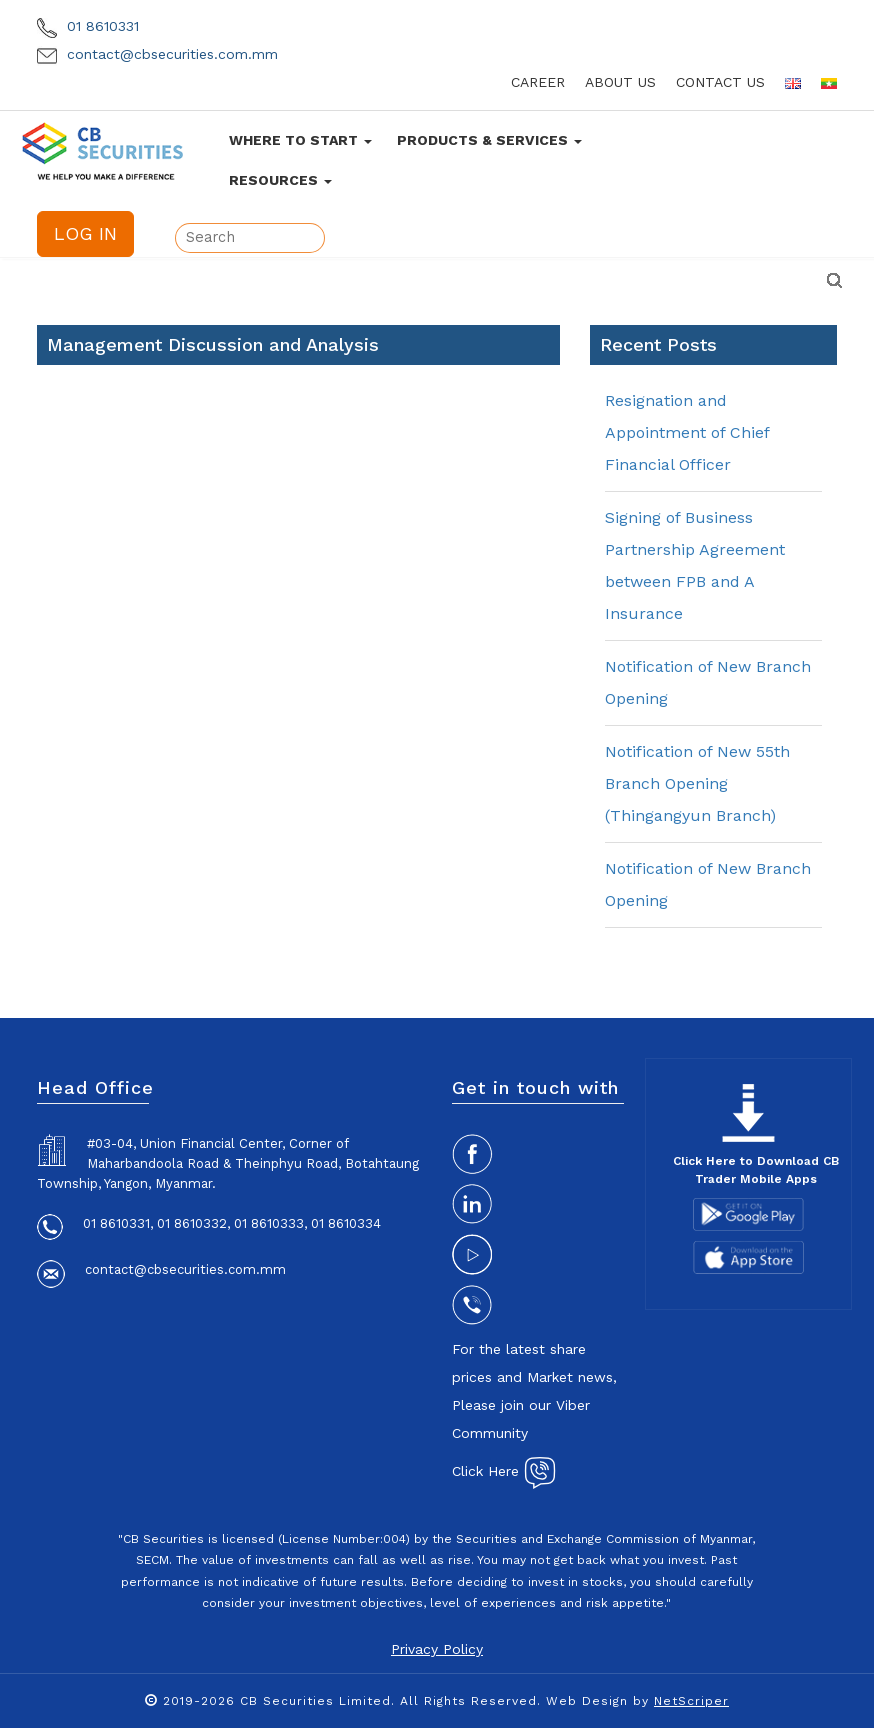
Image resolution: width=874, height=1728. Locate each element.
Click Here (504, 1471)
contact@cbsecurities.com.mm (157, 54)
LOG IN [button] (85, 233)
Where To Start (300, 140)
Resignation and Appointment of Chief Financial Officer (687, 432)
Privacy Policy (437, 1649)
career (538, 82)
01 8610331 (88, 26)
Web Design (587, 1701)
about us (620, 82)
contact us (720, 82)
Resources (280, 180)
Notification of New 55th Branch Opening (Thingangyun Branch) (697, 783)
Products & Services (489, 140)
